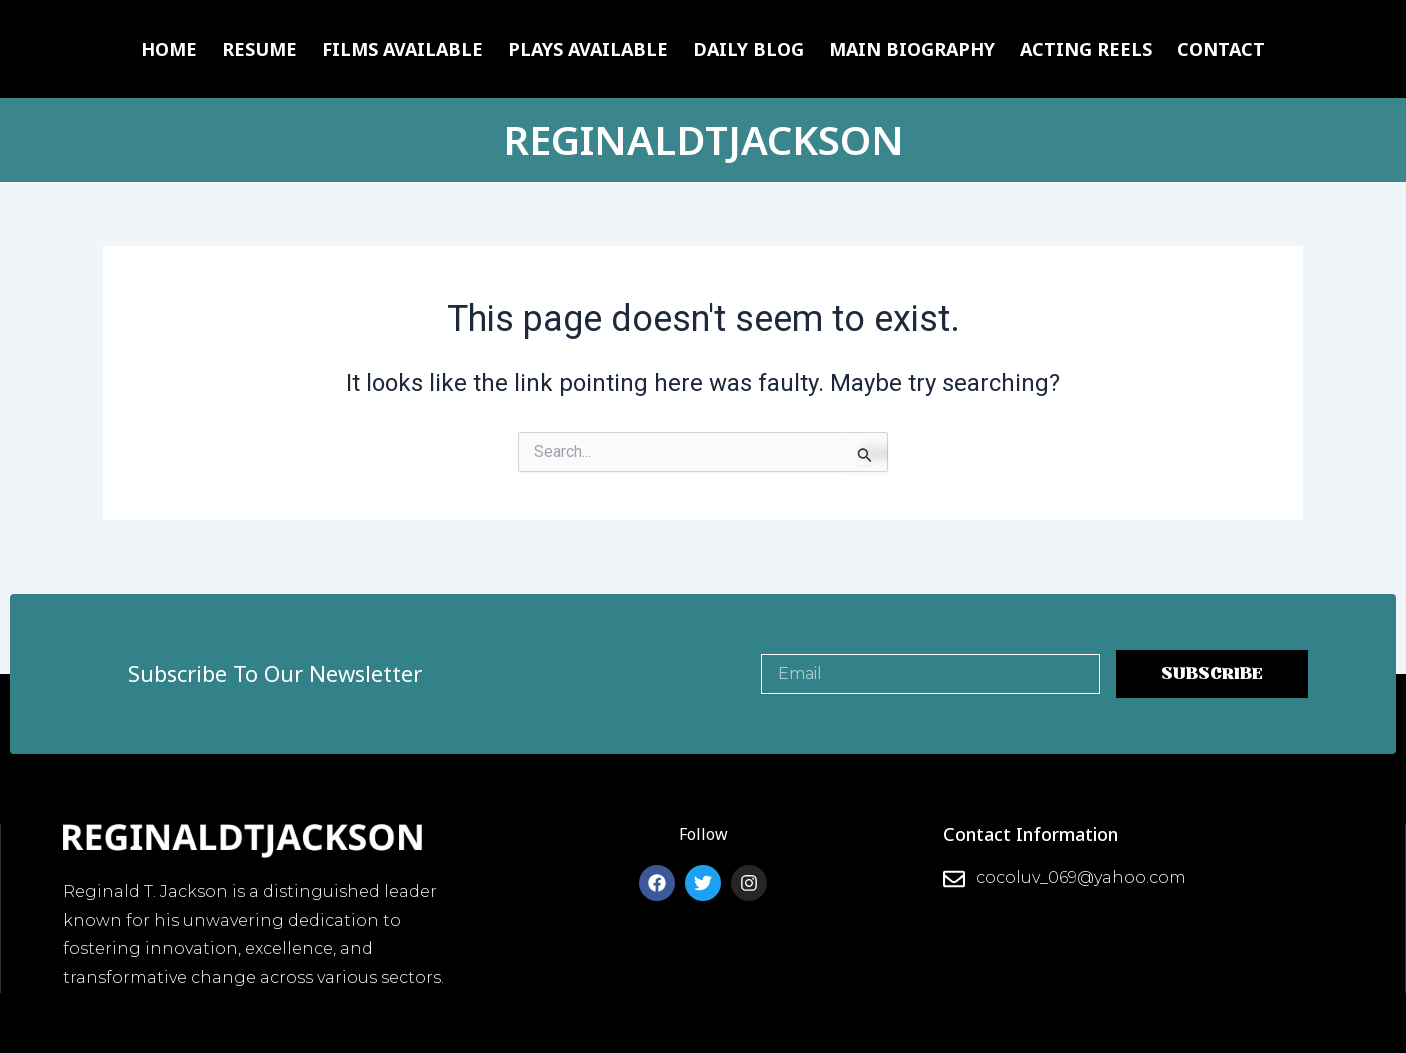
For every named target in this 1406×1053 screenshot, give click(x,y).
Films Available (402, 49)
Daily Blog (748, 49)
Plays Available (588, 49)
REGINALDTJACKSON (703, 139)
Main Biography (912, 49)
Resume (259, 49)
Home (169, 49)
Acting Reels (1086, 49)
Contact (1221, 49)
